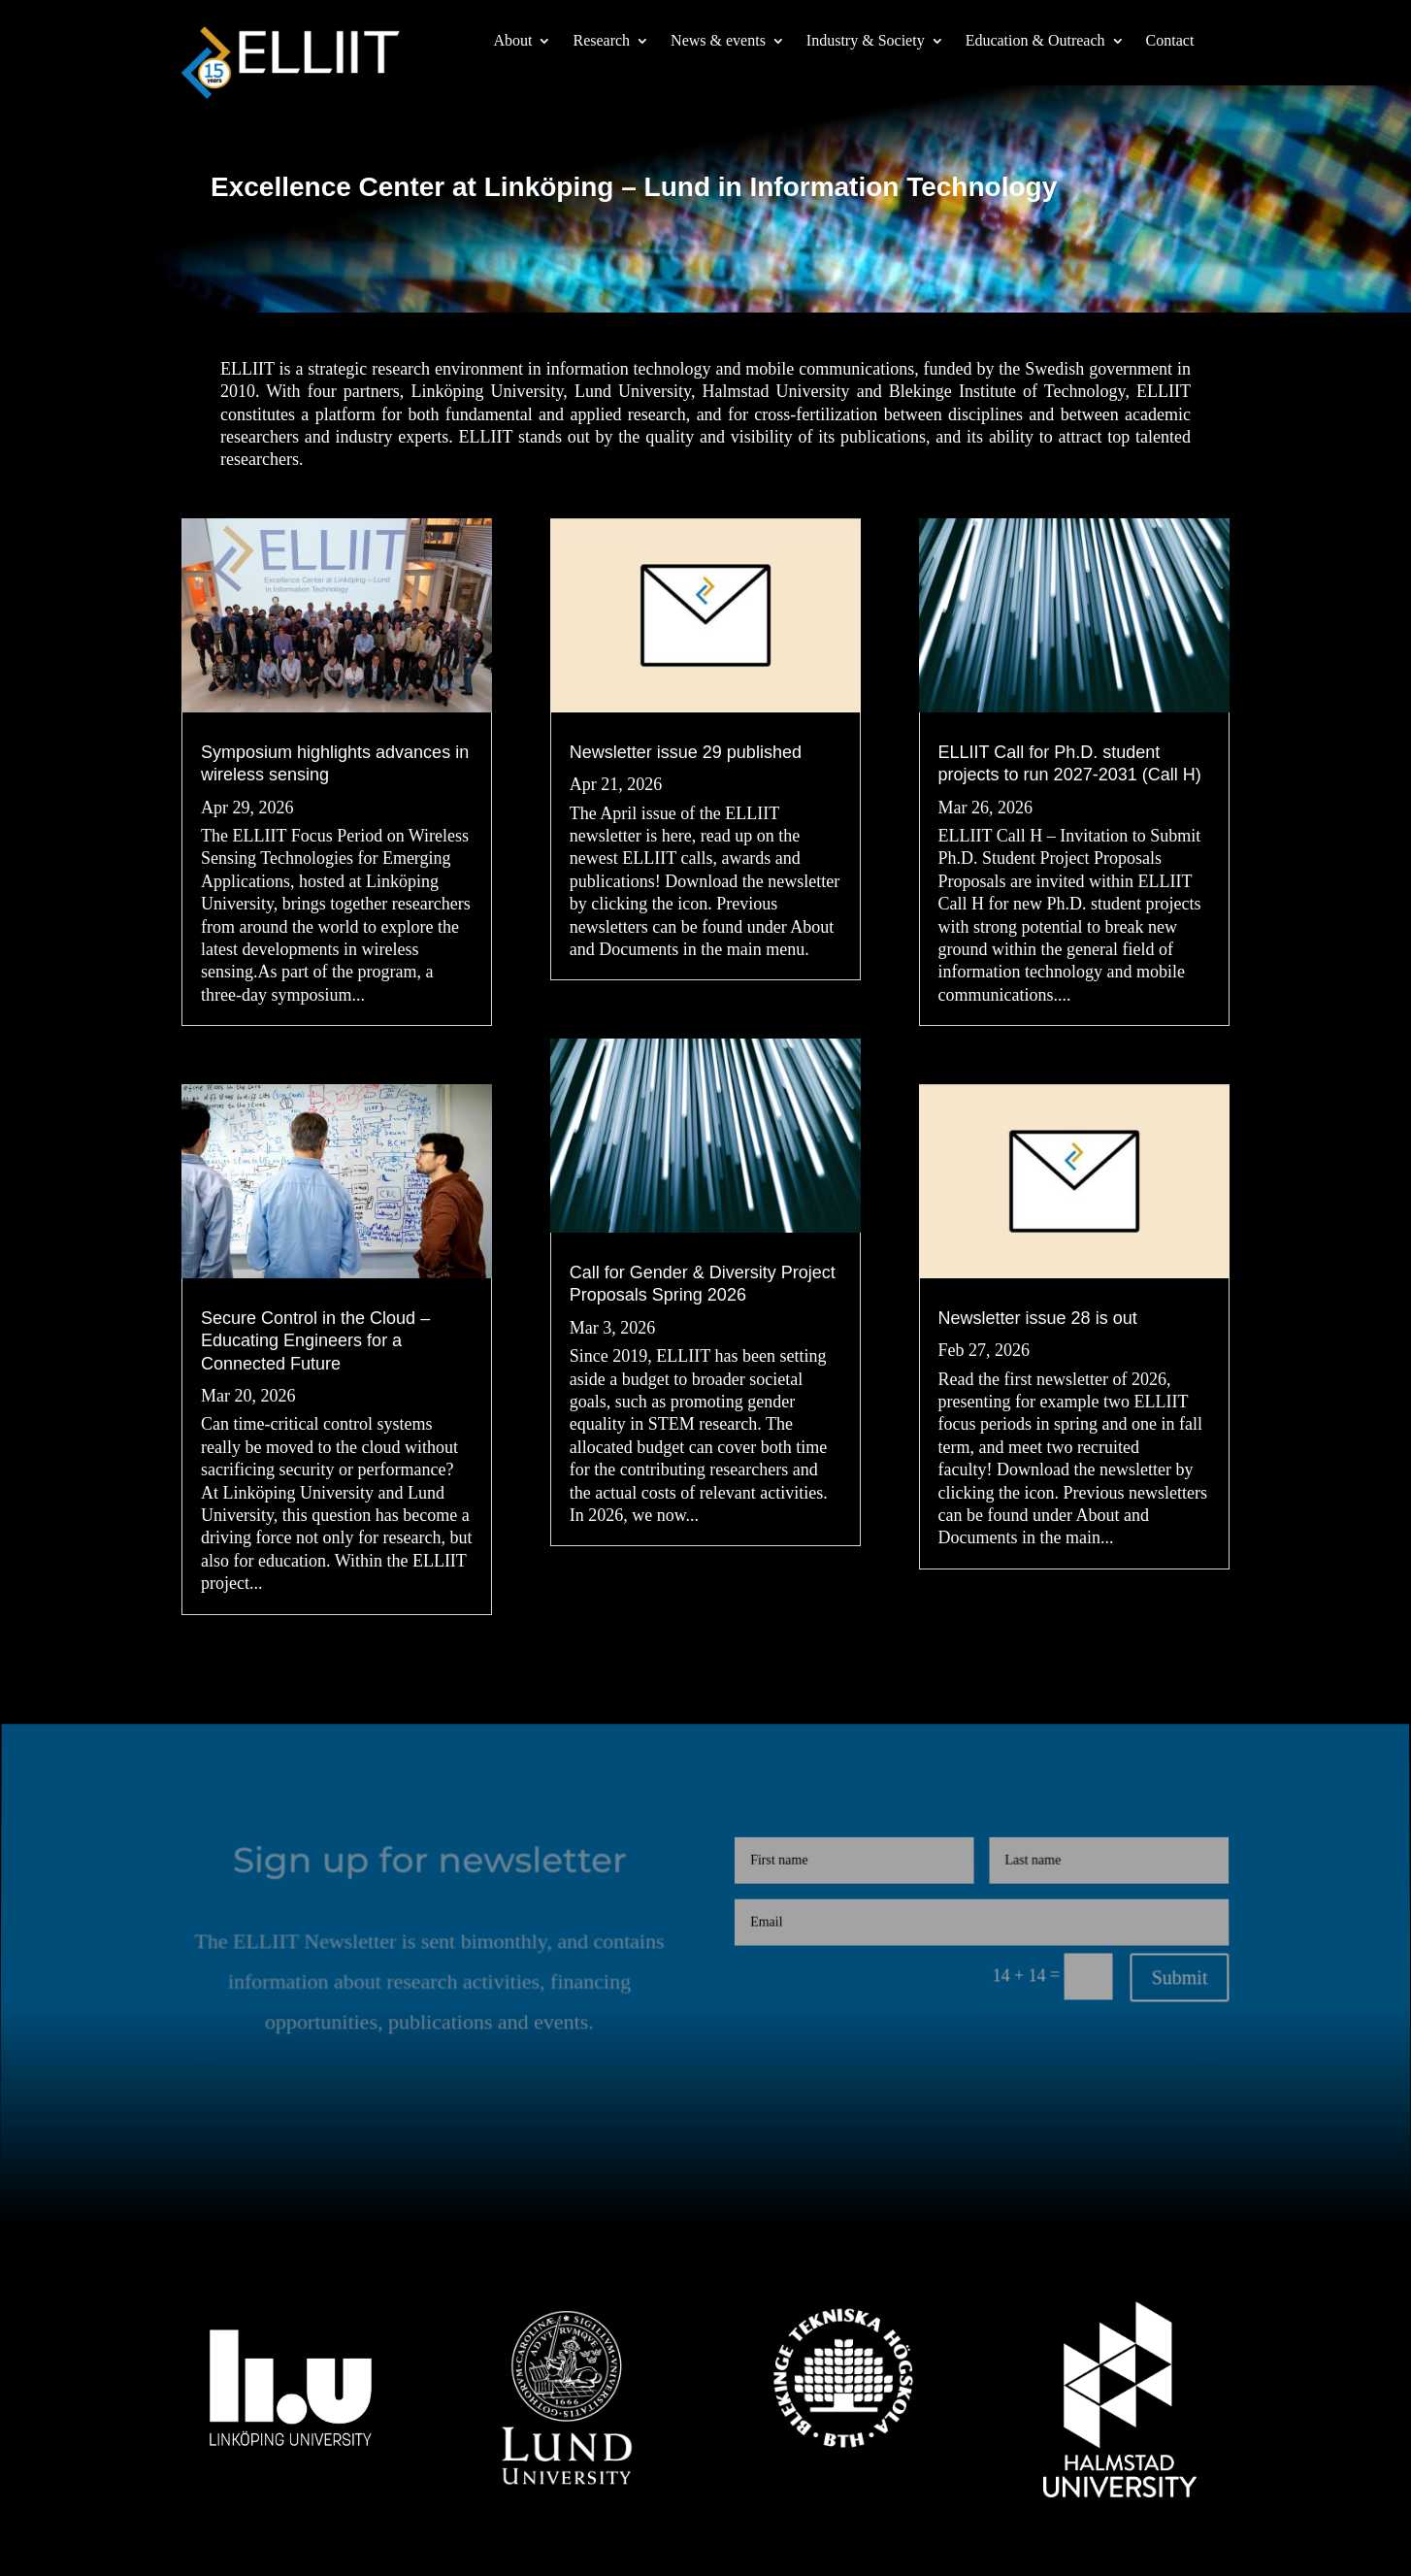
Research (601, 41)
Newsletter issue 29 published (686, 754)
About (512, 41)
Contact (1170, 41)
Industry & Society (865, 41)
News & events (718, 41)
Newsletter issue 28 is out (1036, 1318)
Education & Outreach (1035, 41)
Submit (1176, 1979)
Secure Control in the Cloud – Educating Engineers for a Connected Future (315, 1340)
